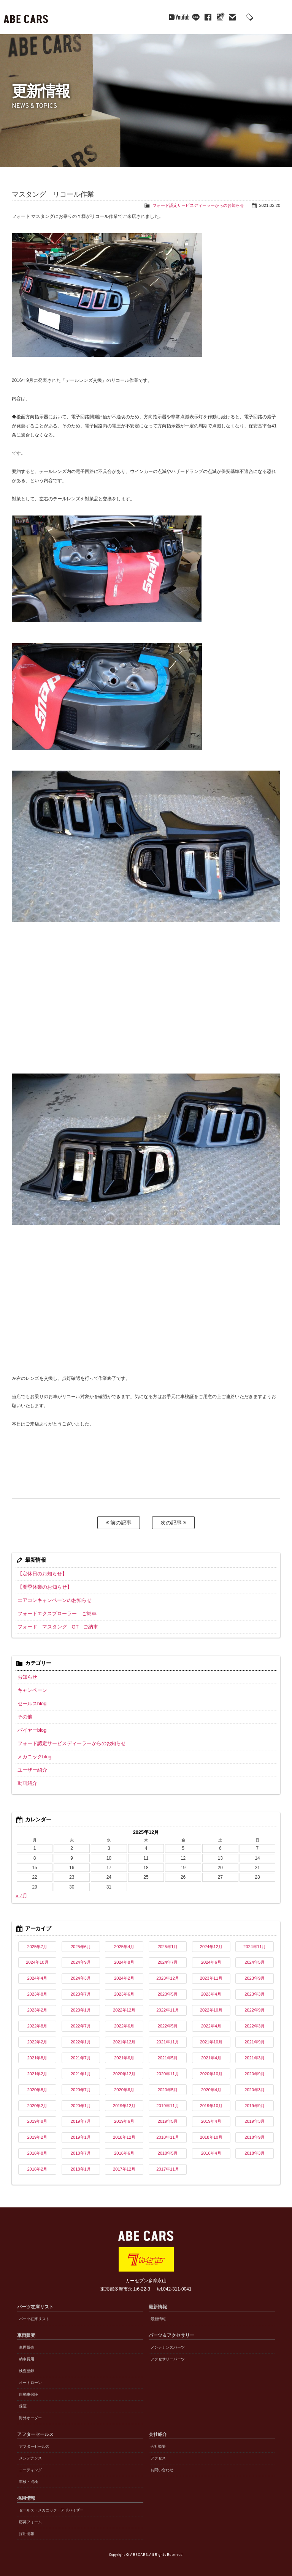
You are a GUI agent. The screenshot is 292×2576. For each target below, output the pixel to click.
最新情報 (158, 2313)
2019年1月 (81, 2131)
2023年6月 (124, 1988)
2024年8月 (124, 1956)
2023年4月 (211, 1988)
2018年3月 (254, 2147)
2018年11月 (167, 2131)
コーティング (30, 2464)
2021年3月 (254, 2052)
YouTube (154, 17)
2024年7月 (167, 1956)
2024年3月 (81, 1972)
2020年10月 (211, 2068)
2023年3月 (254, 1988)
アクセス (158, 2452)
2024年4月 (37, 1972)
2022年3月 (254, 2020)
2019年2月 (37, 2131)
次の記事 (173, 1523)
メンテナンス (30, 2452)
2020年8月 (37, 2084)
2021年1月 (81, 2068)
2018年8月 (37, 2147)
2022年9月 (254, 2004)
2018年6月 (124, 2147)
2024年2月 (124, 1972)
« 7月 (21, 1890)
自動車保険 (28, 2389)
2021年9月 (254, 2036)
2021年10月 (211, 2036)
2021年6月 (124, 2052)
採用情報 (26, 2528)
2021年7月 (81, 2052)
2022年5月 (167, 2020)
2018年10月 (211, 2131)
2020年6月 (124, 2084)
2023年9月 (254, 1972)
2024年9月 (81, 1956)
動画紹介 (26, 1778)
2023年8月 (37, 1988)
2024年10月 (37, 1956)
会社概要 (158, 2441)
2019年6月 (124, 2115)
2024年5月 (254, 1956)
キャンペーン (31, 1687)
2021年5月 (167, 2052)
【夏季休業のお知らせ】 (42, 1586)
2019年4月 (211, 2115)
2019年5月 (167, 2115)
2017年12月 (124, 2163)
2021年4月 (211, 2052)
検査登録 (26, 2365)
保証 (23, 2400)
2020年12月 (124, 2068)
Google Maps (199, 17)
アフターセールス (34, 2441)
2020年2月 (37, 2100)
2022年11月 (167, 2004)
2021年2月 (37, 2068)
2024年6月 (211, 1956)
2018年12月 (124, 2131)
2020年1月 (81, 2100)
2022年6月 (124, 2020)
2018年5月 (167, 2147)
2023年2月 (37, 2004)
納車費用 (26, 2353)
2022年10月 (211, 2004)
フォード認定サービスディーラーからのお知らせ (198, 205)
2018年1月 (81, 2163)
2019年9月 (254, 2100)
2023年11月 (211, 1972)
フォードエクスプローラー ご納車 (53, 1612)
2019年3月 (254, 2115)
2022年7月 (81, 2020)
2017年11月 (167, 2163)
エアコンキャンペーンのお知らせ (51, 1599)
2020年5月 (167, 2084)
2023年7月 (81, 1988)
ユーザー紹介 (31, 1765)
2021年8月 (37, 2052)
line (175, 17)
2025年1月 (167, 1941)
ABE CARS (26, 17)
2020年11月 (167, 2068)
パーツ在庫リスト (34, 2313)
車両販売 (26, 2342)
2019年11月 (167, 2100)
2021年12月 (124, 2036)
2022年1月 (81, 2036)
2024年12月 (211, 1941)
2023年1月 (81, 2004)
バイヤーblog (30, 1726)
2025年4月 (124, 1941)
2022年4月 (211, 2020)
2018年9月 (254, 2131)
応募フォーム (30, 2516)
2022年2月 (37, 2036)
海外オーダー (30, 2412)
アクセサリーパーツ (168, 2353)
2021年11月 (167, 2036)
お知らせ (26, 1674)
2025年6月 (81, 1941)
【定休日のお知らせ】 (40, 1573)
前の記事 (119, 1523)
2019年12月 (124, 2100)
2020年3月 (254, 2084)
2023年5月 (167, 1988)
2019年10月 (211, 2100)
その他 (24, 1713)
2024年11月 (254, 1941)
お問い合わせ (162, 2464)
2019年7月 (81, 2115)
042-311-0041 (248, 17)
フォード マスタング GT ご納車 (54, 1625)
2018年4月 (211, 2147)
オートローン (30, 2377)
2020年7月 (81, 2084)
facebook (187, 17)
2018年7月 (81, 2147)
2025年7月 (37, 1941)
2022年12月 (124, 2004)
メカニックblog (33, 1752)
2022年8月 (37, 2020)
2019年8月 (37, 2115)
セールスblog (30, 1700)
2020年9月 (254, 2068)
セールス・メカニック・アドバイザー (51, 2504)
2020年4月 (211, 2084)
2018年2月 (37, 2163)
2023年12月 (167, 1972)
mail (211, 17)
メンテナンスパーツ (168, 2342)
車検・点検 (28, 2476)
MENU (280, 17)
